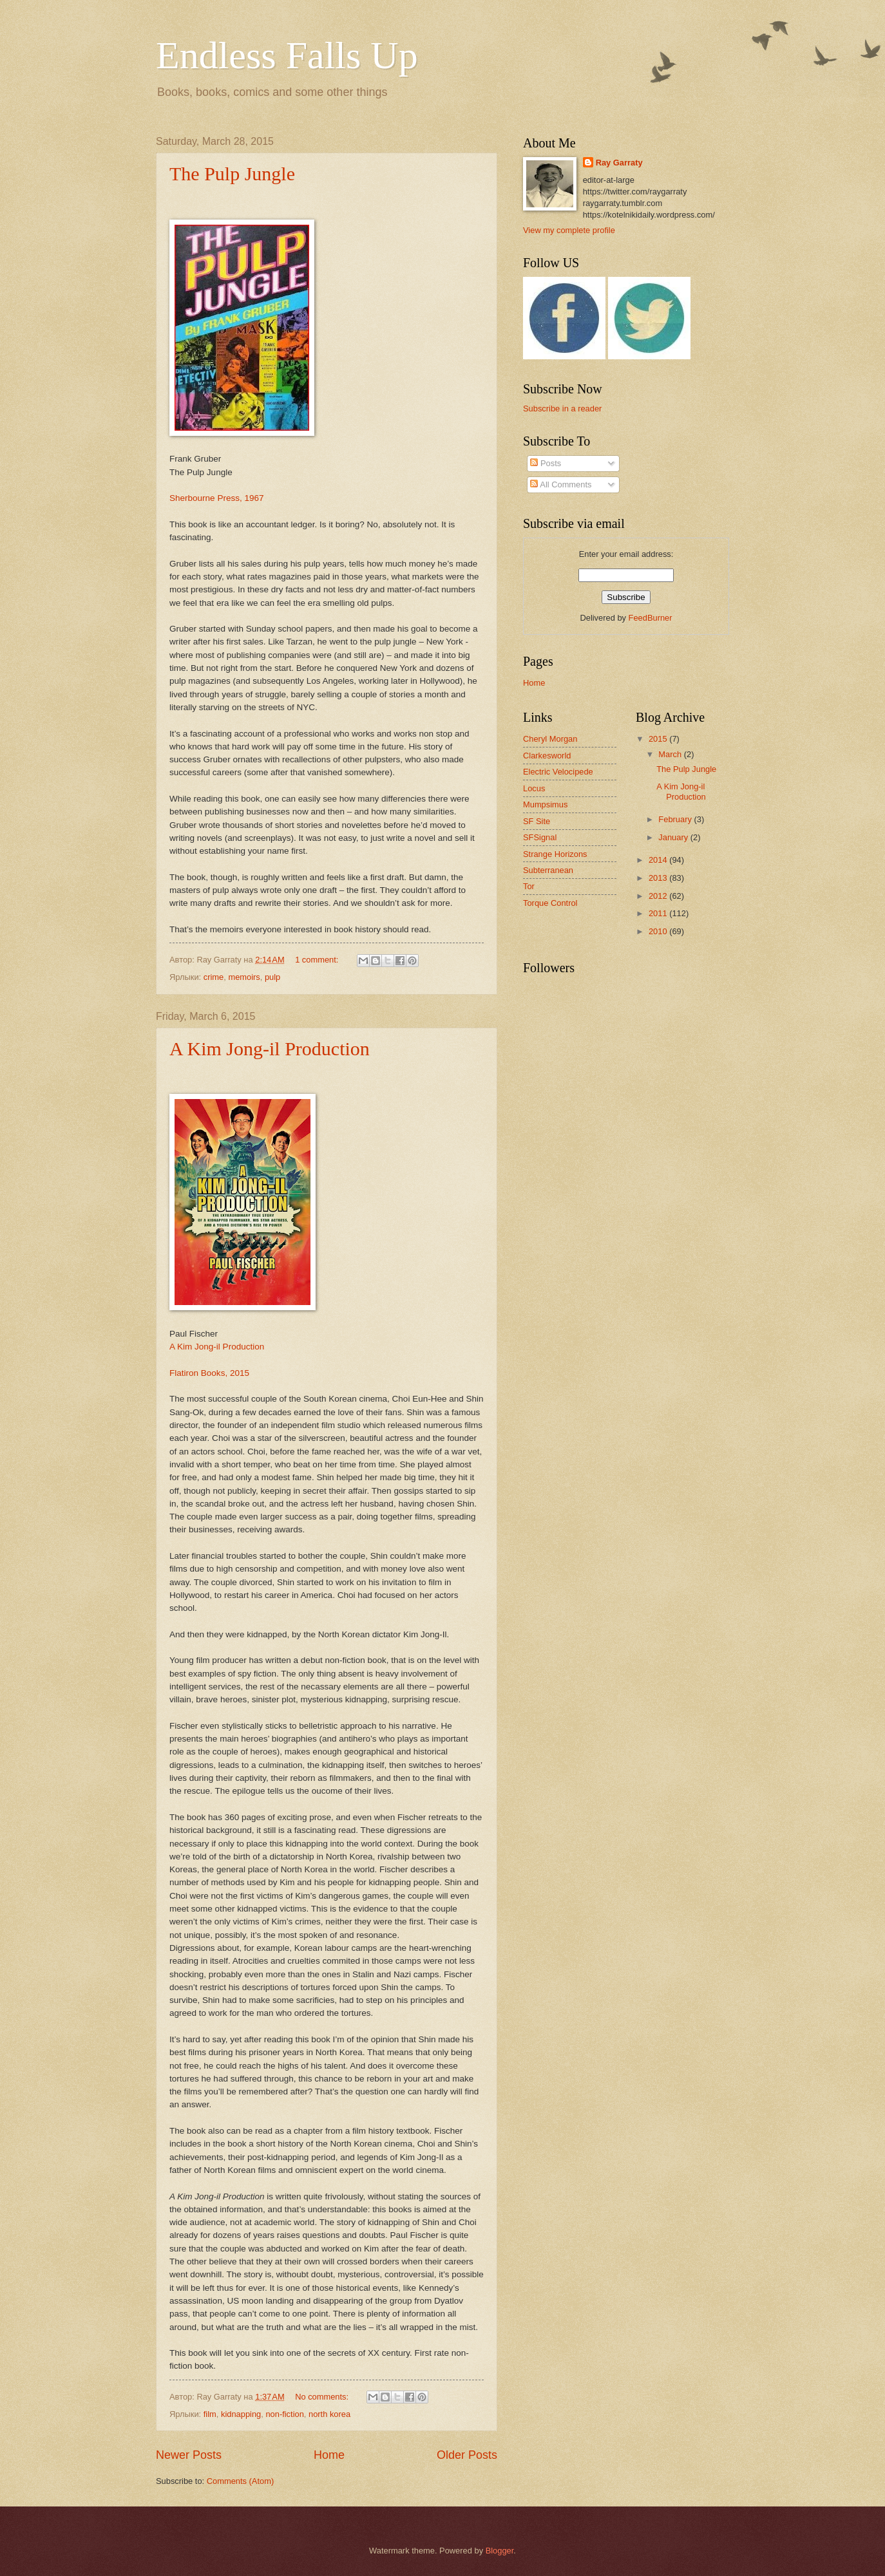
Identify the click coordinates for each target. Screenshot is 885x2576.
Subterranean (548, 870)
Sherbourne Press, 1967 (216, 498)
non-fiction (284, 2414)
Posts (545, 463)
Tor (529, 886)
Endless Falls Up (287, 55)
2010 (659, 931)
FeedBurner (650, 618)
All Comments (560, 484)
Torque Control (550, 903)
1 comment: (318, 959)
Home (329, 2455)
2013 (659, 878)
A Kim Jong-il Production (269, 1048)
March (670, 754)
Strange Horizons (555, 854)
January (674, 837)
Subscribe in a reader (562, 408)
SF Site (536, 821)
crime (214, 977)
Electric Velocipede (558, 771)
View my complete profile (569, 230)
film (210, 2414)
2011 (659, 913)
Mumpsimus (545, 804)
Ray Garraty (619, 162)
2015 (659, 739)
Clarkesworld (547, 755)
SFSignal (540, 837)
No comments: (323, 2397)
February (676, 819)
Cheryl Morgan (550, 739)
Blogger (500, 2550)
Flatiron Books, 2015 (209, 1373)
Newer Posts (189, 2455)
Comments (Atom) (240, 2481)
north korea (329, 2414)
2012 (659, 896)
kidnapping (241, 2414)
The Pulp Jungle (232, 173)
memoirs (244, 977)
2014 (659, 860)
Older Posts (467, 2455)
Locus (534, 788)
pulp (272, 977)
